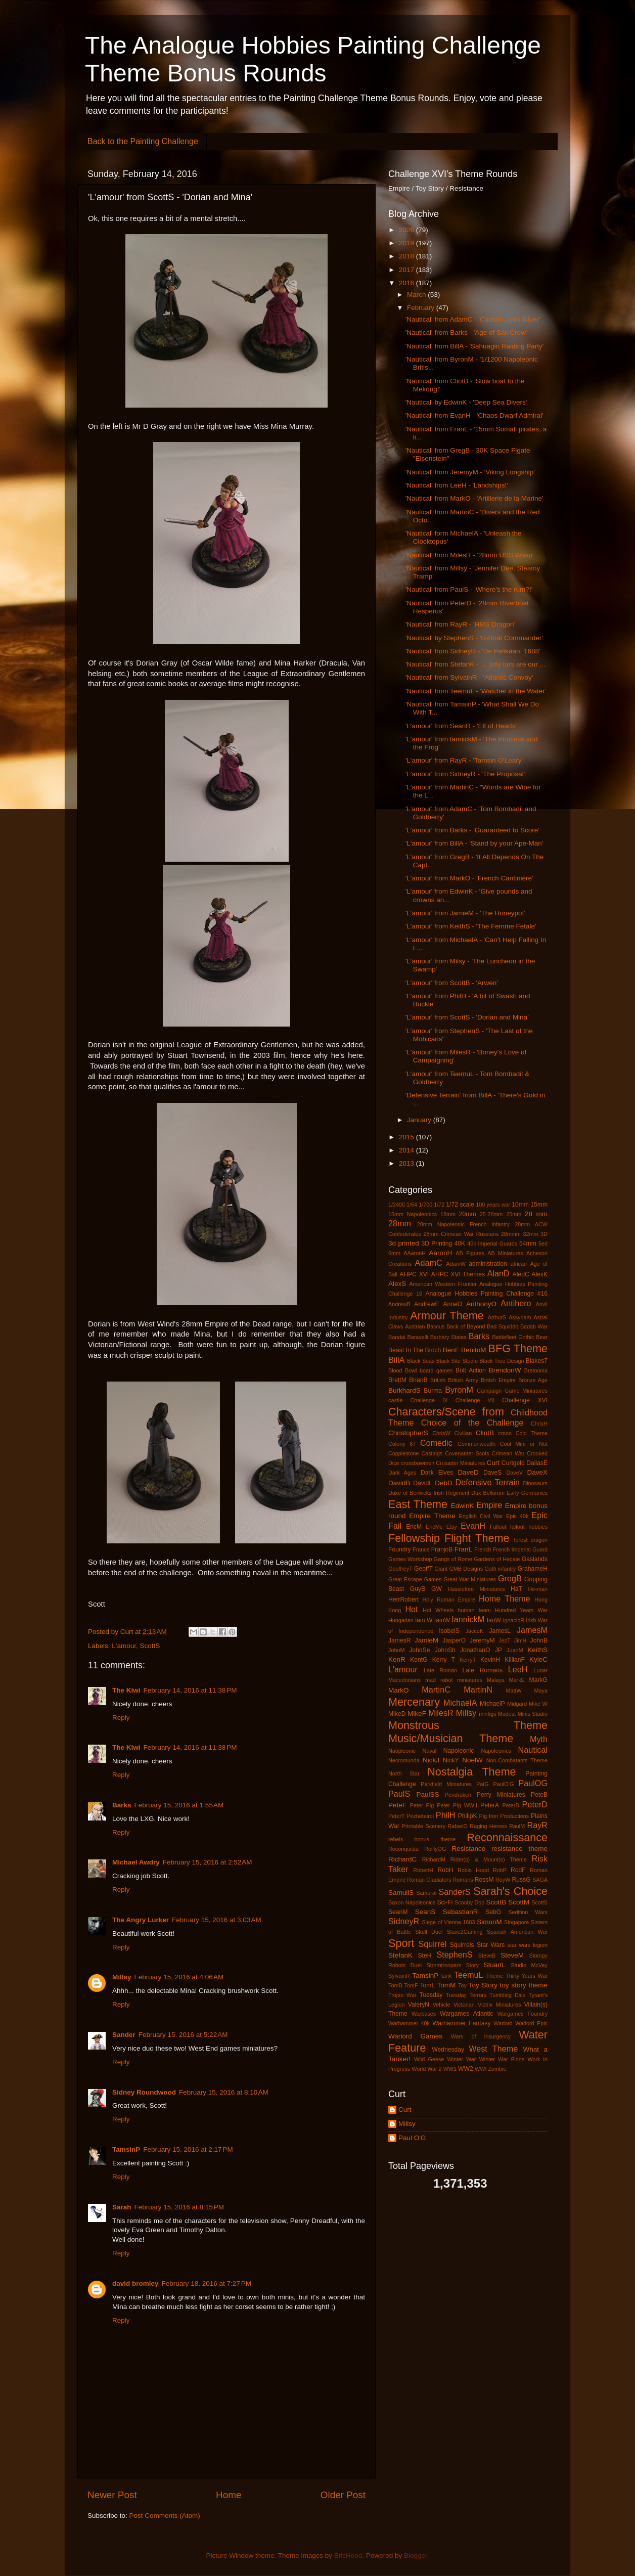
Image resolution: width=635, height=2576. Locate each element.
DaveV (514, 1473)
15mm (539, 1204)
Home (228, 2495)
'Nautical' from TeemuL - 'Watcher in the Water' (476, 691)
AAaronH (414, 1253)
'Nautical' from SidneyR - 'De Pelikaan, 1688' (472, 651)
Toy (462, 1985)
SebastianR (460, 1912)
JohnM (396, 1650)
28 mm (536, 1214)
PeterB (511, 1805)
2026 (407, 230)
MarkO (398, 1690)
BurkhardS (404, 1390)
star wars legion (528, 1945)
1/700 (425, 1205)
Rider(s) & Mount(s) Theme (488, 1859)
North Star (404, 1773)
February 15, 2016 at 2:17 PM (188, 2149)
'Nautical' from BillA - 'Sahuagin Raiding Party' (474, 346)
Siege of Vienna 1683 (448, 1922)
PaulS (399, 1793)
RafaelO (457, 1826)
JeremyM (482, 1640)
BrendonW (505, 1370)
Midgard (517, 1704)
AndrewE (426, 1304)
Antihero (516, 1303)
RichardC (402, 1859)
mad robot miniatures (453, 1680)
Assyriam (520, 1317)
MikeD (396, 1713)
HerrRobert (403, 1599)
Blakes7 (537, 1360)
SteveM (512, 1955)
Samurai (426, 1893)
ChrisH (539, 1423)
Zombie (497, 2069)
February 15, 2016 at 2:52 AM (207, 1862)
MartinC (436, 1689)
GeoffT (423, 1568)
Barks (121, 1805)
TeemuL (468, 1974)
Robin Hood (473, 1870)
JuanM (515, 1650)
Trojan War (402, 1995)
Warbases (424, 2014)
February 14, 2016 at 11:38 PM (190, 1690)
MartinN (478, 1689)
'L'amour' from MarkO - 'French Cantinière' (469, 878)
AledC (521, 1274)
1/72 (439, 1205)
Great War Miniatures (469, 1579)
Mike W (538, 1704)
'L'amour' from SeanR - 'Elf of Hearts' (461, 726)
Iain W (423, 1620)
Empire (489, 1504)
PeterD (535, 1804)
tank (446, 1976)
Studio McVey (529, 1965)
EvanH (473, 1525)
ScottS (150, 1646)
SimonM (489, 1922)
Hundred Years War (521, 1610)
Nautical (533, 1749)
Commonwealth (476, 1444)
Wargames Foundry (522, 2014)
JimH (520, 1640)
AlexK (539, 1274)
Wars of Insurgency (481, 2036)
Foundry (399, 1549)
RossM (484, 1879)
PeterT (396, 1816)
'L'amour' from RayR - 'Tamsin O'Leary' (464, 760)
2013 (407, 1163)
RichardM (433, 1859)
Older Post (343, 2495)
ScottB (496, 1902)
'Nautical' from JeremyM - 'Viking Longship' (470, 472)
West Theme (493, 2048)
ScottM (518, 1902)
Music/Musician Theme (450, 1738)
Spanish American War (517, 1932)
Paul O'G (412, 2138)
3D (544, 1234)
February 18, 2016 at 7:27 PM (206, 2283)
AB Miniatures (505, 1253)
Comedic (436, 1442)
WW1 (450, 2069)
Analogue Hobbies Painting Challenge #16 (486, 1293)
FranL (463, 1549)
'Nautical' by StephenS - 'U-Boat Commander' (474, 638)
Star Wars (491, 1944)
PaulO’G (503, 1784)
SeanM (397, 1912)
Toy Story (483, 1985)
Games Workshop (410, 1559)
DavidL (422, 1483)
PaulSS (427, 1794)
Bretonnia (536, 1370)
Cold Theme (532, 1433)
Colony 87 (402, 1444)
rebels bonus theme (422, 1839)
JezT (504, 1640)
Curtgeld (513, 1463)
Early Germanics (527, 1493)
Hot (411, 1609)
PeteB (539, 1794)
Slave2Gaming (465, 1932)
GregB (510, 1578)
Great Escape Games (414, 1579)
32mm (530, 1234)
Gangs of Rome (453, 1559)
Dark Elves (437, 1472)
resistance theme (519, 1848)
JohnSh (445, 1650)
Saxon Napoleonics (411, 1902)
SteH (424, 1955)
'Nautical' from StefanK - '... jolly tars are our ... (475, 664)
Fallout (498, 1527)
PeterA (489, 1805)
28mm (399, 1223)
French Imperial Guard (520, 1549)
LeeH (518, 1669)
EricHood (348, 2555)
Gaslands (535, 1559)
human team (474, 1610)
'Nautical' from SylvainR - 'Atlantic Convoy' (469, 677)
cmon (505, 1433)
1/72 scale (460, 1204)
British (437, 1380)
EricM (414, 1526)
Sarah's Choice (510, 1891)
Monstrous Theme (468, 1725)
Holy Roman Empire (448, 1599)
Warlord (502, 2023)
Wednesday (448, 2049)
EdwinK (462, 1505)
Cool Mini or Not (524, 1444)
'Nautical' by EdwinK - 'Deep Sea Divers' (466, 402)
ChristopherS (408, 1433)
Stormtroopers (444, 1965)
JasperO (454, 1640)
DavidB (399, 1483)
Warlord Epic (531, 2023)
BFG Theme (518, 1348)
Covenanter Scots (467, 1453)
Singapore (516, 1922)
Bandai (396, 1337)
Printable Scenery (424, 1826)
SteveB (487, 1955)
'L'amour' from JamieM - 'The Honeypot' (465, 913)
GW (436, 1588)
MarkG (538, 1679)
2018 (407, 256)
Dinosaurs (535, 1483)
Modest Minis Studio (523, 1714)
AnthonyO (481, 1304)
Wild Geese (429, 2059)
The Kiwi (126, 1690)
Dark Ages (402, 1473)
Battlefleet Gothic (513, 1337)
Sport (401, 1943)
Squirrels (462, 1944)
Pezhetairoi (420, 1816)
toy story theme (524, 1985)
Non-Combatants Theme (517, 1760)
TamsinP (126, 2149)
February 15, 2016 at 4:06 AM (179, 1977)
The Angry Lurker (140, 1920)
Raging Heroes (488, 1826)
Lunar (540, 1670)
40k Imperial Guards (492, 1243)
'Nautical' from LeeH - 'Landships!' (456, 485)
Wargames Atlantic (466, 2013)
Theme (495, 1976)
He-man (538, 1589)
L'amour (124, 1646)
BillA (396, 1359)
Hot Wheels (438, 1610)
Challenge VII (475, 1400)
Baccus (435, 1326)
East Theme (417, 1504)
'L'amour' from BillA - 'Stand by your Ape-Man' (474, 843)
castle (395, 1400)
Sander (123, 2034)
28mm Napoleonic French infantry (463, 1224)
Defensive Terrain (487, 1482)
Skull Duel (428, 1932)
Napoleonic (458, 1750)
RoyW (502, 1880)
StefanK (400, 1955)
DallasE (537, 1463)
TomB (395, 1985)
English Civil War (481, 1516)
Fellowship (414, 1538)
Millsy (121, 1977)
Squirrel (433, 1943)
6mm (394, 1253)
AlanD (498, 1273)
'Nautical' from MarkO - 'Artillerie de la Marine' (474, 498)
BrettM (397, 1380)
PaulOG (533, 1783)
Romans (462, 1880)
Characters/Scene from (446, 1411)
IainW (442, 1620)
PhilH (446, 1814)
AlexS (397, 1283)
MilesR (440, 1712)
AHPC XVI (414, 1274)
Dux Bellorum (488, 1493)
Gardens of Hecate (497, 1559)
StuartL (494, 1965)
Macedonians (404, 1680)
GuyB (417, 1588)
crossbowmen (418, 1463)
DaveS (492, 1472)
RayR (537, 1825)
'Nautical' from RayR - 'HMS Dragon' (460, 624)
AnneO (452, 1304)
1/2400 (396, 1205)
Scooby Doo (469, 1902)
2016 (407, 283)
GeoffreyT (400, 1569)
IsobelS (449, 1630)
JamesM (532, 1629)
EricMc (434, 1527)
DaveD (468, 1472)
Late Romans (482, 1670)
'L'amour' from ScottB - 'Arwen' (451, 983)
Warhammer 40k (409, 2023)
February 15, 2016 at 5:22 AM (183, 2034)
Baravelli (417, 1337)
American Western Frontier (442, 1284)
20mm (467, 1214)
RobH (445, 1870)
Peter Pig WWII (457, 1805)
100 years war (493, 1205)
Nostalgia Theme (471, 1771)
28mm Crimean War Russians (461, 1234)
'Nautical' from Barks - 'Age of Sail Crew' (466, 332)
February (421, 308)
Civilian (463, 1433)
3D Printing (436, 1243)
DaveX (537, 1472)
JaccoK (474, 1631)
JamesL (500, 1630)
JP (498, 1650)
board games (436, 1370)
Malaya (496, 1680)
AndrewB (399, 1304)
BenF (451, 1350)
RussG (521, 1879)
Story (472, 1965)
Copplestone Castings (415, 1453)
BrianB (418, 1380)
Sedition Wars (528, 1912)
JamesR (399, 1640)
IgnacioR (514, 1620)
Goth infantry (500, 1569)
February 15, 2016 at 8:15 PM (179, 2207)
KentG (418, 1659)
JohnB (539, 1640)
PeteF (397, 1805)
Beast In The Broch (414, 1350)
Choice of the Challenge (472, 1422)
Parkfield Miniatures (446, 1784)
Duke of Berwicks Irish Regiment (428, 1493)
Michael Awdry (136, 1862)
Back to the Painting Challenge (142, 141)
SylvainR (399, 1976)
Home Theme (504, 1598)
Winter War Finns (501, 2059)
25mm (513, 1214)
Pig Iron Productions (504, 1816)
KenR (396, 1659)
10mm (520, 1204)
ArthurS (497, 1317)
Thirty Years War (527, 1976)
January (420, 1120)
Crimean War (508, 1453)
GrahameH (533, 1568)
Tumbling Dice (507, 1995)
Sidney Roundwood (144, 2092)
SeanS (425, 1912)
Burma (433, 1390)
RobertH (423, 1870)
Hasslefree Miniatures (476, 1589)
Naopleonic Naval (412, 1751)
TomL (427, 1985)
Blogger (415, 2555)
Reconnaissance (507, 1837)
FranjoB (442, 1549)
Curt (493, 1463)
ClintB (485, 1433)
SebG (493, 1912)
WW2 (465, 2068)
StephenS (454, 1954)
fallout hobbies (529, 1527)
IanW (494, 1620)
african (519, 1264)
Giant (440, 1569)
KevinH (490, 1659)
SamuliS (401, 1892)
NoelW (472, 1760)
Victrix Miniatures (499, 2005)
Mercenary (414, 1702)
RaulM (517, 1826)
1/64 (411, 1205)
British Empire (498, 1380)
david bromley (135, 2283)
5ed (543, 1243)
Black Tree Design (501, 1361)
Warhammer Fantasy (461, 2023)
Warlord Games (415, 2036)
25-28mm (491, 1214)
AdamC (428, 1262)
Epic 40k (517, 1516)
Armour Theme (446, 1315)
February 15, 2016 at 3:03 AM (216, 1920)
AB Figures (470, 1253)
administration (488, 1263)
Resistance (468, 1848)
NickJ (431, 1760)
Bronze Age (533, 1380)
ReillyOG (435, 1849)
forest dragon (531, 1540)
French (482, 1549)
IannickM (467, 1619)
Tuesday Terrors (466, 1995)
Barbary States (448, 1337)
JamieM (426, 1640)
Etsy (451, 1527)
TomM (446, 1985)
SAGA (540, 1880)
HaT (516, 1588)
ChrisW (441, 1433)
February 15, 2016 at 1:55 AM (179, 1805)
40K (460, 1243)
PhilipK (467, 1815)
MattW (513, 1690)
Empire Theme (432, 1516)
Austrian (415, 1326)
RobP (500, 1870)
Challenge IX (428, 1400)
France (421, 1549)
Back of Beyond (465, 1326)
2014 (407, 1150)
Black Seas (420, 1361)
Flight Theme (477, 1538)
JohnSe (419, 1650)
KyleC (538, 1659)
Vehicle (441, 2005)
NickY (451, 1760)
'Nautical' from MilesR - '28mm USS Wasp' (469, 555)
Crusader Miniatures (460, 1463)
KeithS (537, 1650)
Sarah (121, 2207)
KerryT (468, 1660)
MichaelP (492, 1703)
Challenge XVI (525, 1400)
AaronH (440, 1253)
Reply (121, 1717)
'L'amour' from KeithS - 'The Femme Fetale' (470, 926)
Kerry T (443, 1659)
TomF (411, 1985)
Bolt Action (471, 1370)
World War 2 (426, 2069)
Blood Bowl (402, 1370)
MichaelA (460, 1702)
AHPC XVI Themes (458, 1274)
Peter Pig (422, 1805)
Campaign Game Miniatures (512, 1391)
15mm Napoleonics (412, 1214)
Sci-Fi (445, 1902)
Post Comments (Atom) (164, 2515)
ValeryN (418, 2004)
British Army (463, 1380)
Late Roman (440, 1670)
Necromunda (404, 1760)
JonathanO (475, 1650)
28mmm (511, 1234)
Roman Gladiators (429, 1880)
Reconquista (403, 1849)
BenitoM (473, 1350)
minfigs (487, 1714)
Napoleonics (496, 1751)
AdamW (455, 1264)
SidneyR (403, 1921)
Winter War (461, 2059)
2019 (407, 243)
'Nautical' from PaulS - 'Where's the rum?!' (468, 589)
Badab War (534, 1326)
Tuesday (430, 1994)
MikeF (416, 1713)
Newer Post (112, 2495)
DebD (443, 1483)
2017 (407, 270)
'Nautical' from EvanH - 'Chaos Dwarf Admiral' (474, 415)
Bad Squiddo (502, 1326)
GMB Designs (466, 1569)
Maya (541, 1690)
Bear (542, 1337)
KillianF (515, 1659)
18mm (448, 1214)
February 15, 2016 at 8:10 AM (223, 2092)
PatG (482, 1784)
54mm (527, 1243)
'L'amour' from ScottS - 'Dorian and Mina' (467, 1017)
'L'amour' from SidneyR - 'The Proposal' (465, 774)
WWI (480, 2069)
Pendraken (458, 1795)
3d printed (403, 1243)
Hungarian (401, 1620)
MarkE (517, 1680)
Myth (539, 1739)
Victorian (464, 2005)
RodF (518, 1870)
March (417, 294)
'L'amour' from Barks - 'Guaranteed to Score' (472, 830)
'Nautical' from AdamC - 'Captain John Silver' (472, 319)
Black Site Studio (457, 1361)
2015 (407, 1137)
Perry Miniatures (501, 1794)
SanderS (455, 1891)
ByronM (459, 1389)
